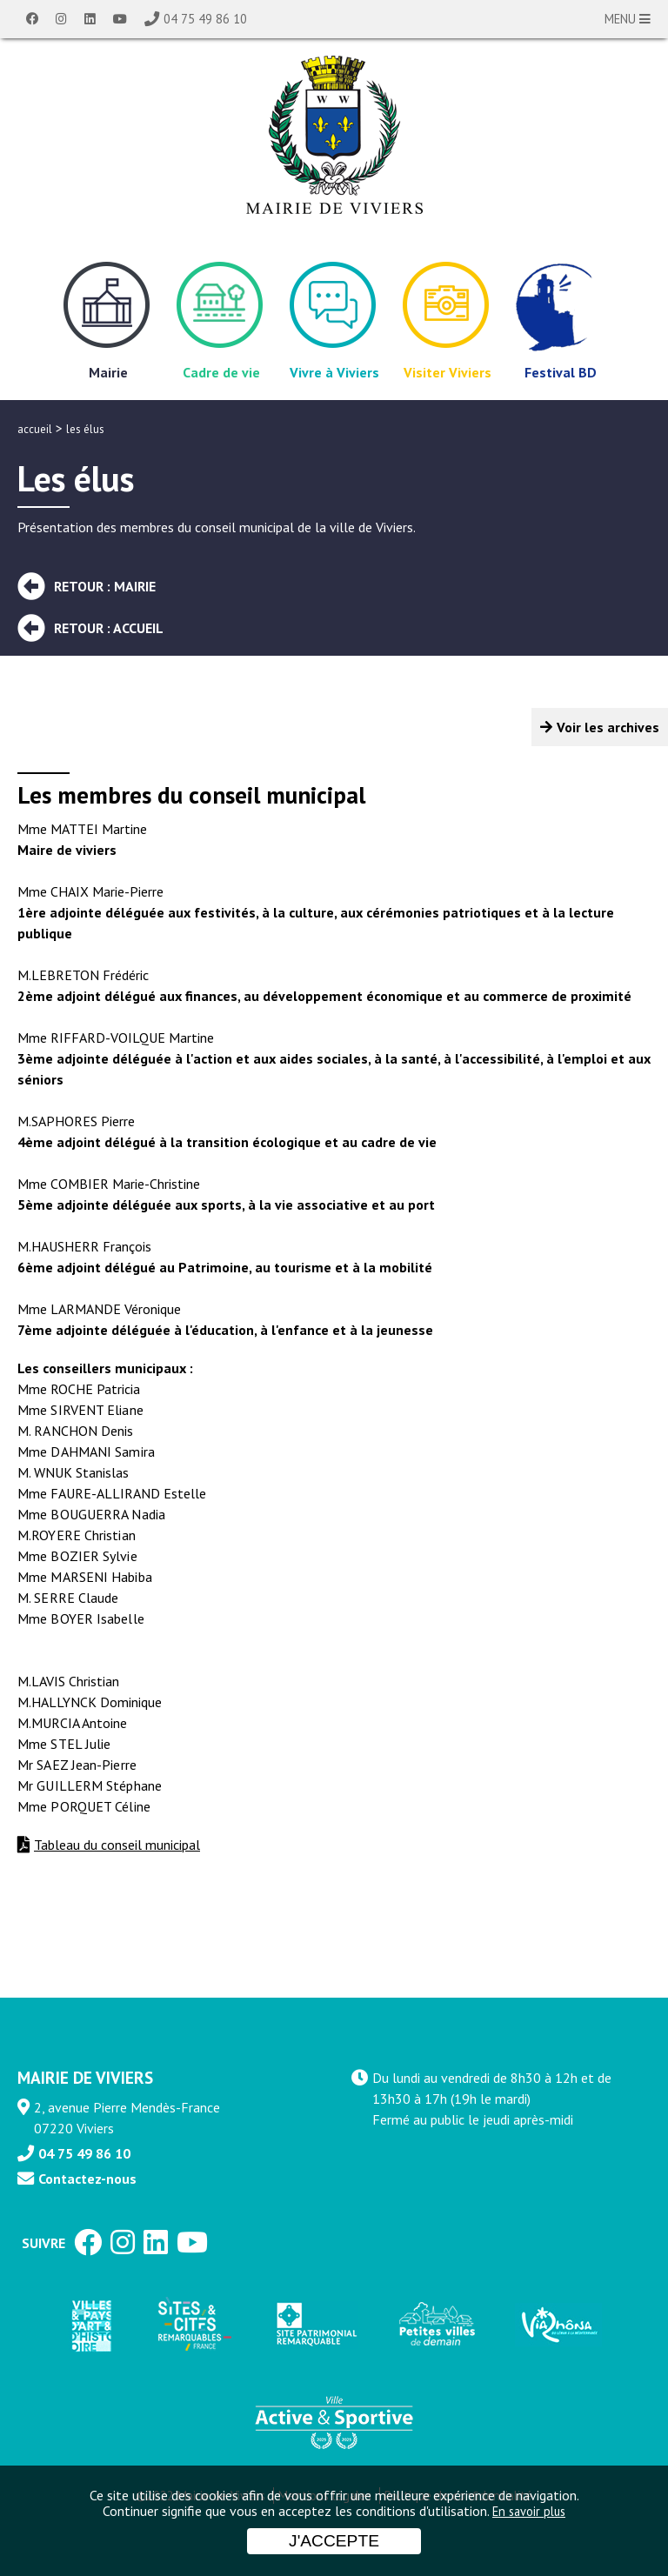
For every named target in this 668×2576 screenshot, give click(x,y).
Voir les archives (608, 727)
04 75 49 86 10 (205, 18)
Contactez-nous (87, 2178)
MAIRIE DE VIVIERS (85, 2077)
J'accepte (334, 2541)
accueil (34, 429)
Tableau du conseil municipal (117, 1844)
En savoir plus (528, 2511)
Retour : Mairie (105, 586)
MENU (628, 18)
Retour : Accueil (109, 628)
